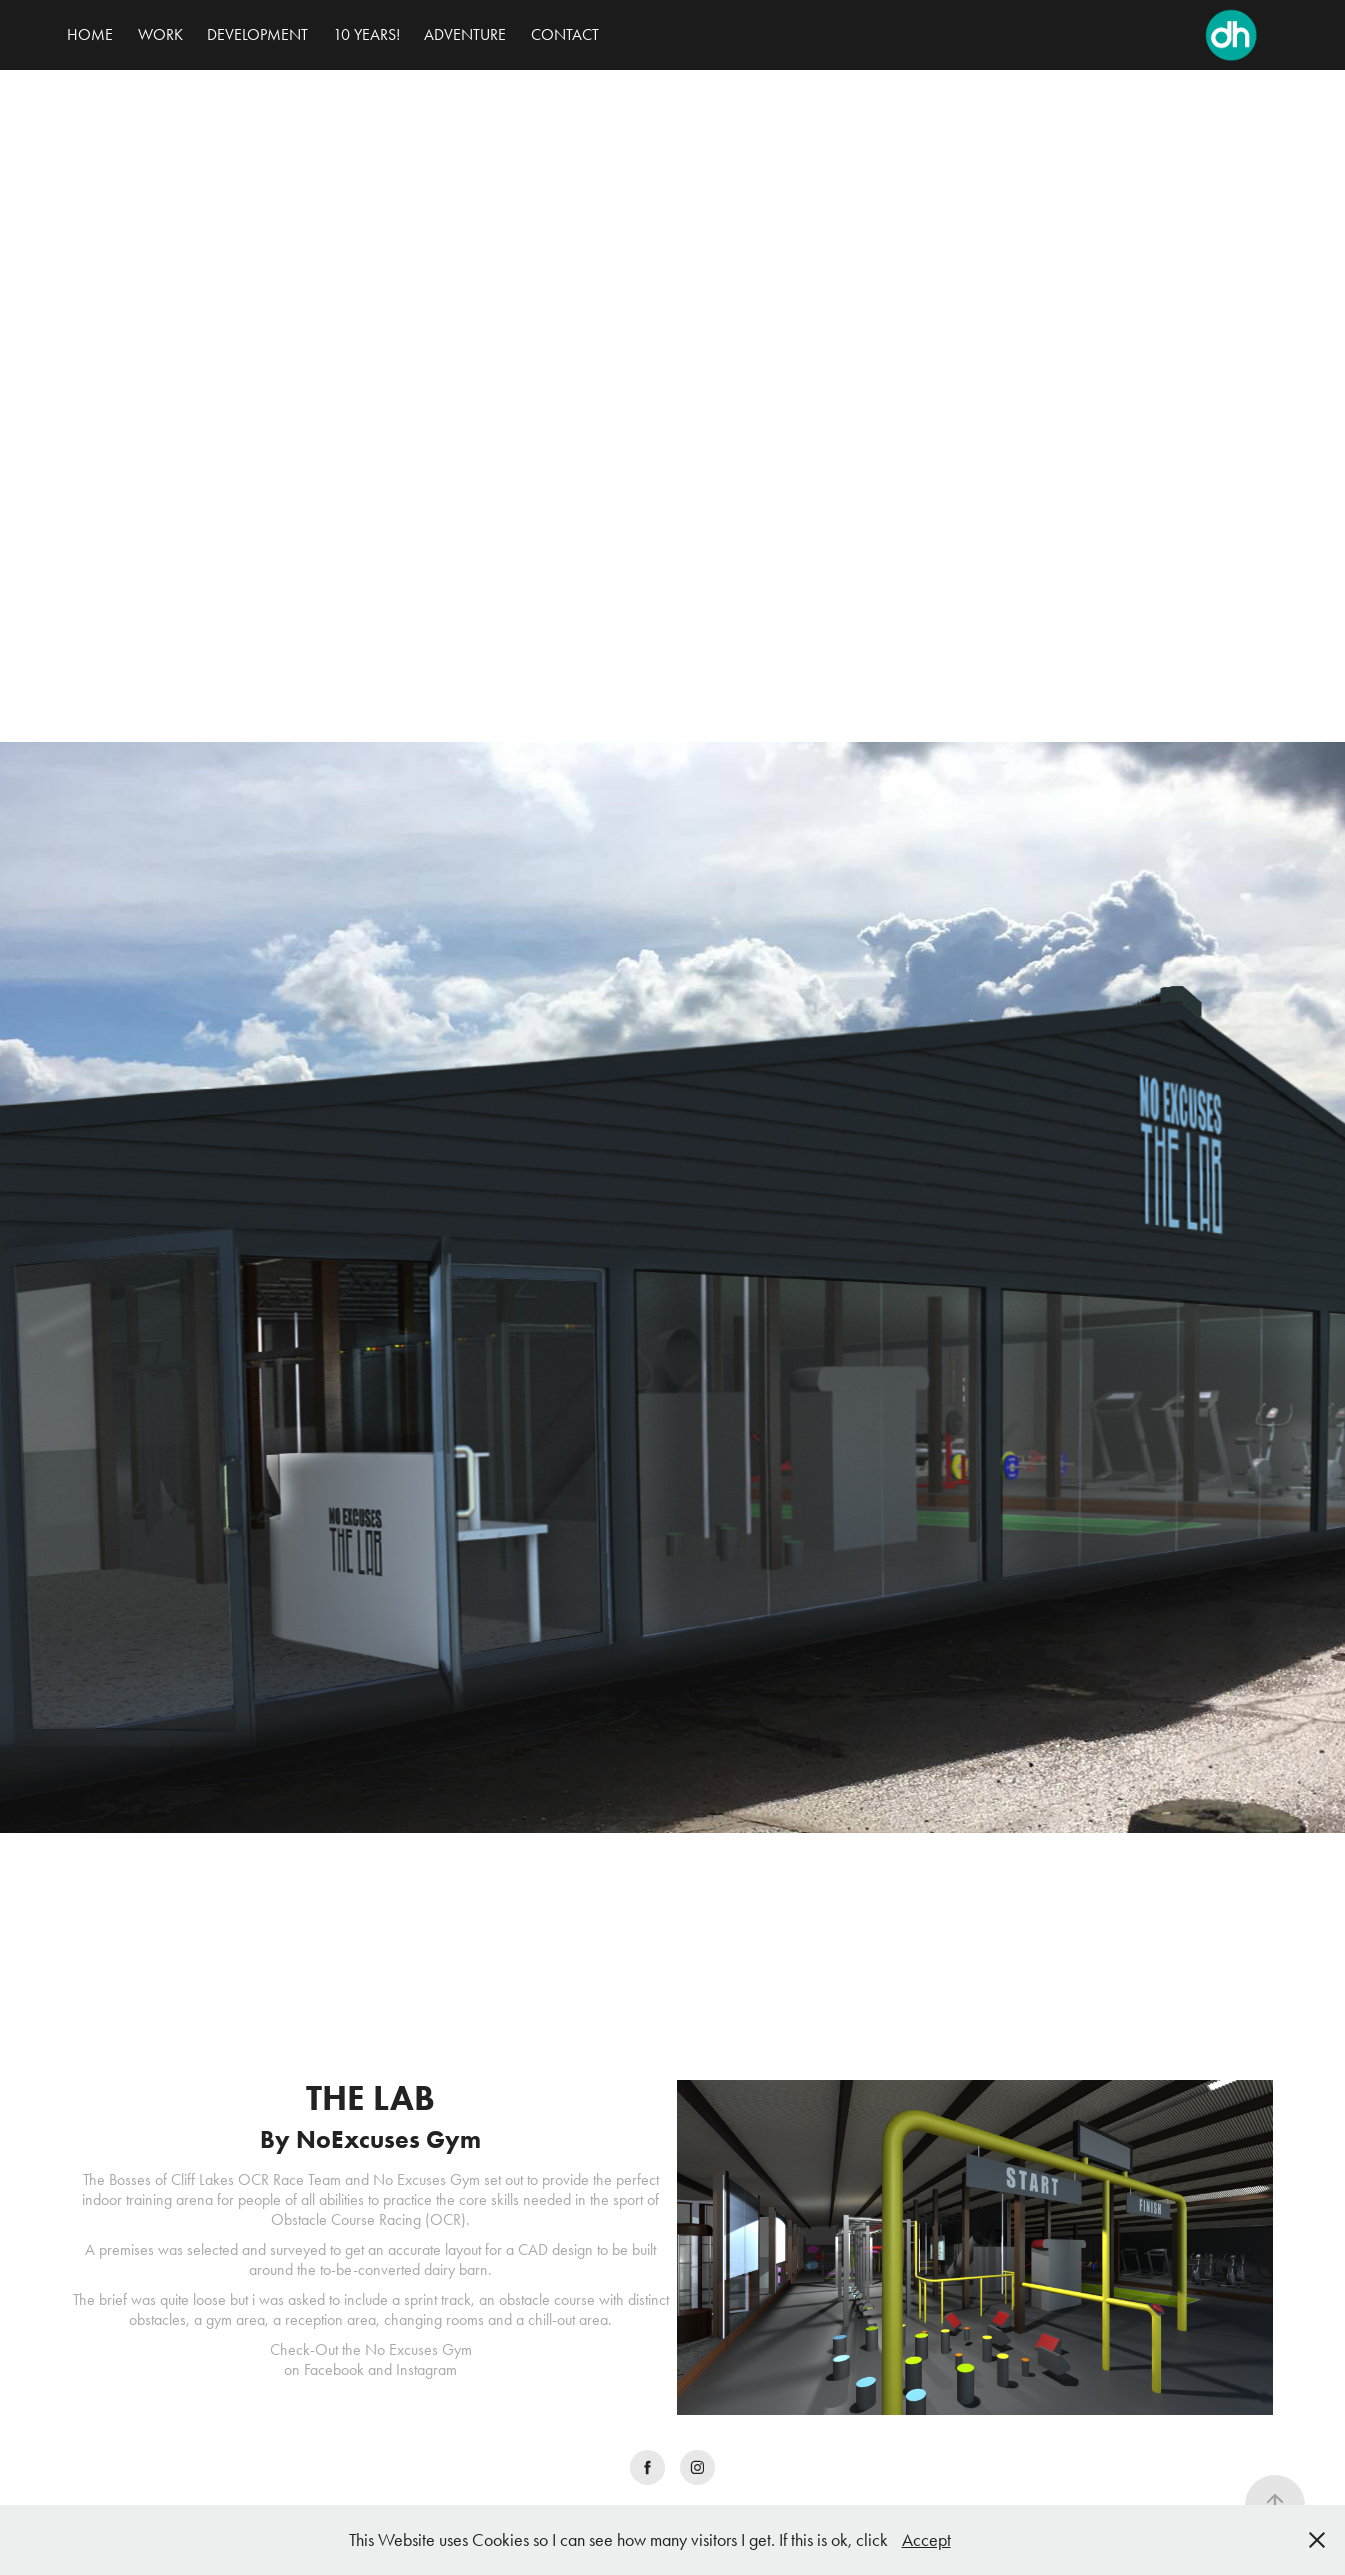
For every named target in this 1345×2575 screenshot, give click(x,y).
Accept (926, 2540)
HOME (90, 34)
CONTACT (565, 34)
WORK (160, 34)
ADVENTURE (465, 34)
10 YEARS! (366, 34)
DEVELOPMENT (257, 34)
